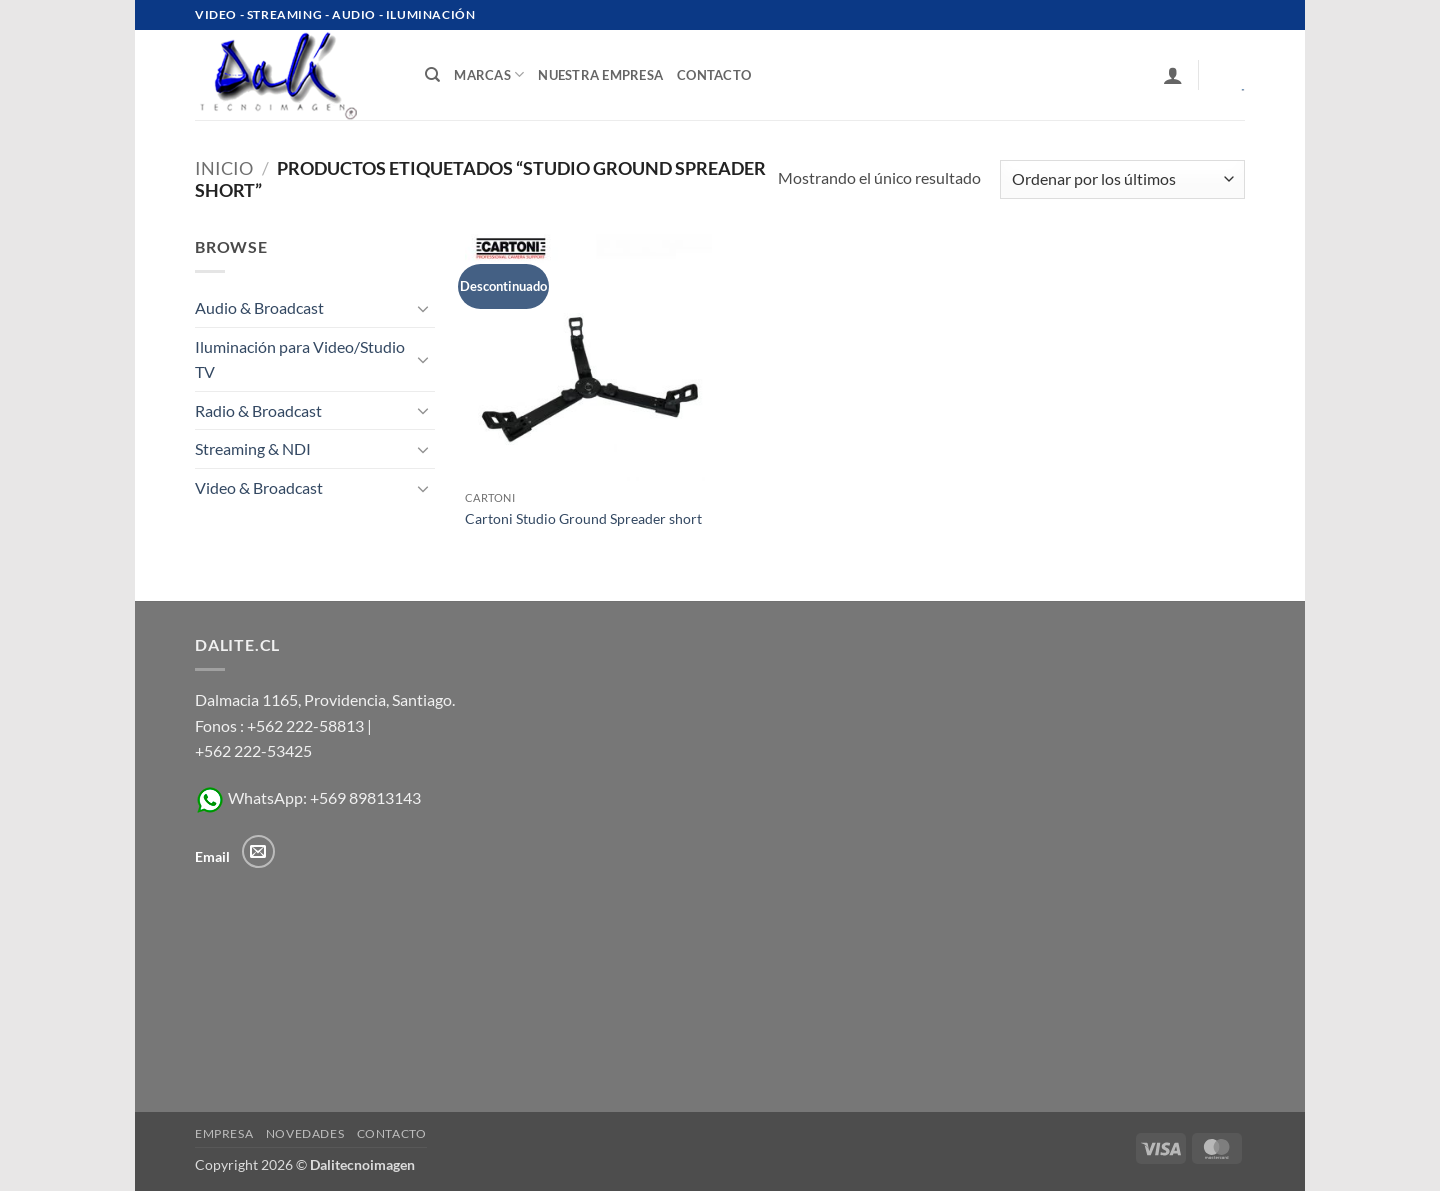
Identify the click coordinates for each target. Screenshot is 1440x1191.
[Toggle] (423, 308)
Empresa (224, 1133)
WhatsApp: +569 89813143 (308, 797)
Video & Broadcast (259, 487)
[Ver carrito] (1229, 75)
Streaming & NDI (253, 448)
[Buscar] (432, 75)
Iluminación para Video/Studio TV (300, 359)
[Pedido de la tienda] (1122, 179)
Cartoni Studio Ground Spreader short (583, 518)
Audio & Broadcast (259, 307)
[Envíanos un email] (258, 851)
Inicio (224, 168)
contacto (714, 75)
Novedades (305, 1133)
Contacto (392, 1133)
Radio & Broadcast (258, 410)
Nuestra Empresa (600, 75)
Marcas (489, 74)
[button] (1173, 75)
